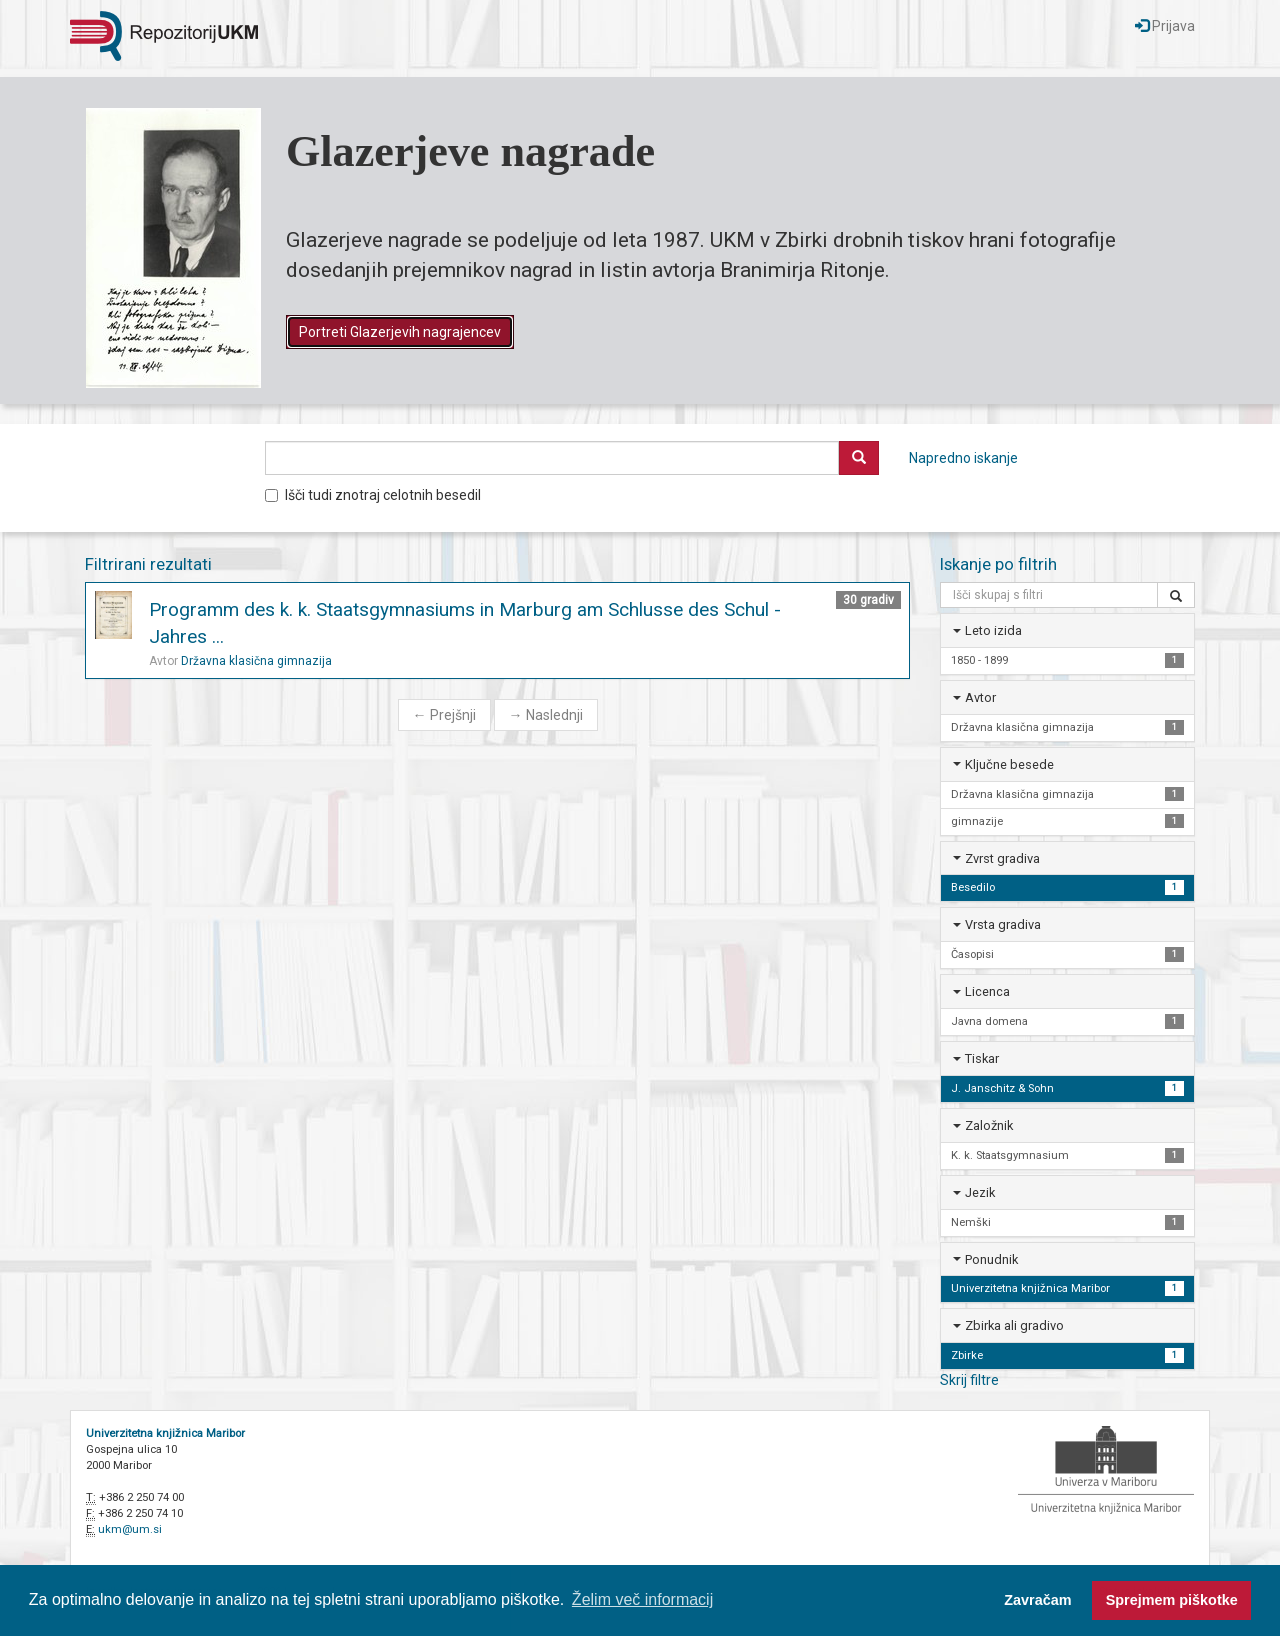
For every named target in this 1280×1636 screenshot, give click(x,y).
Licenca (987, 991)
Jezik (980, 1192)
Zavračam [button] (1037, 1600)
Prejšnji (444, 715)
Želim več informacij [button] (642, 1599)
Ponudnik (991, 1259)
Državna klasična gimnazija (256, 661)
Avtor (980, 697)
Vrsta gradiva (1003, 924)
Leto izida (993, 630)
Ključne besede (1009, 764)
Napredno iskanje (963, 458)
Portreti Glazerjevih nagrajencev (400, 332)
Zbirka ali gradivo (1014, 1325)
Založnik (989, 1125)
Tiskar (982, 1058)
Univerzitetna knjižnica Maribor (165, 1433)
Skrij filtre (969, 1380)
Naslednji (546, 715)
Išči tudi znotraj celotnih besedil (373, 495)
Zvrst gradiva (1002, 858)
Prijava (1165, 26)
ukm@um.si (130, 1529)
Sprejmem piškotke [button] (1172, 1600)
